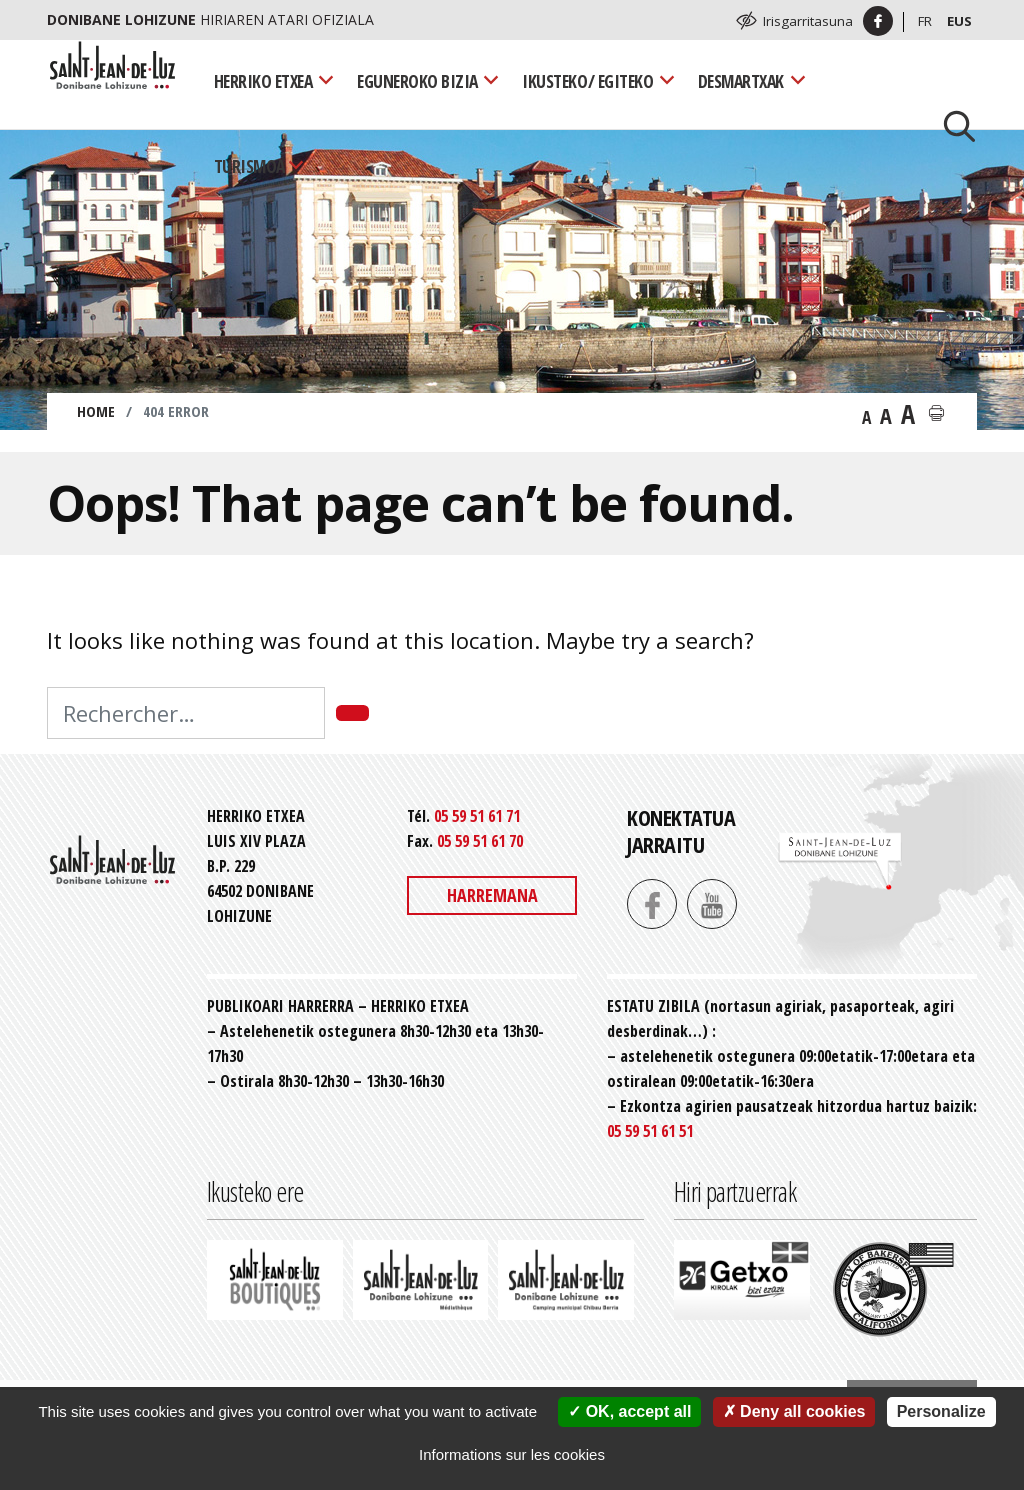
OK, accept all (629, 1411)
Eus (959, 21)
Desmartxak (741, 81)
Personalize (941, 1411)
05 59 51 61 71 (477, 816)
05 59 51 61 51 (650, 1131)
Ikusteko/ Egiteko (587, 81)
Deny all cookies (794, 1411)
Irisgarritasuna (808, 21)
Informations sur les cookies (512, 1454)
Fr (925, 21)
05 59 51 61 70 (480, 841)
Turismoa (249, 166)
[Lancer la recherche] (952, 124)
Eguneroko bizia (417, 81)
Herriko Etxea (263, 81)
